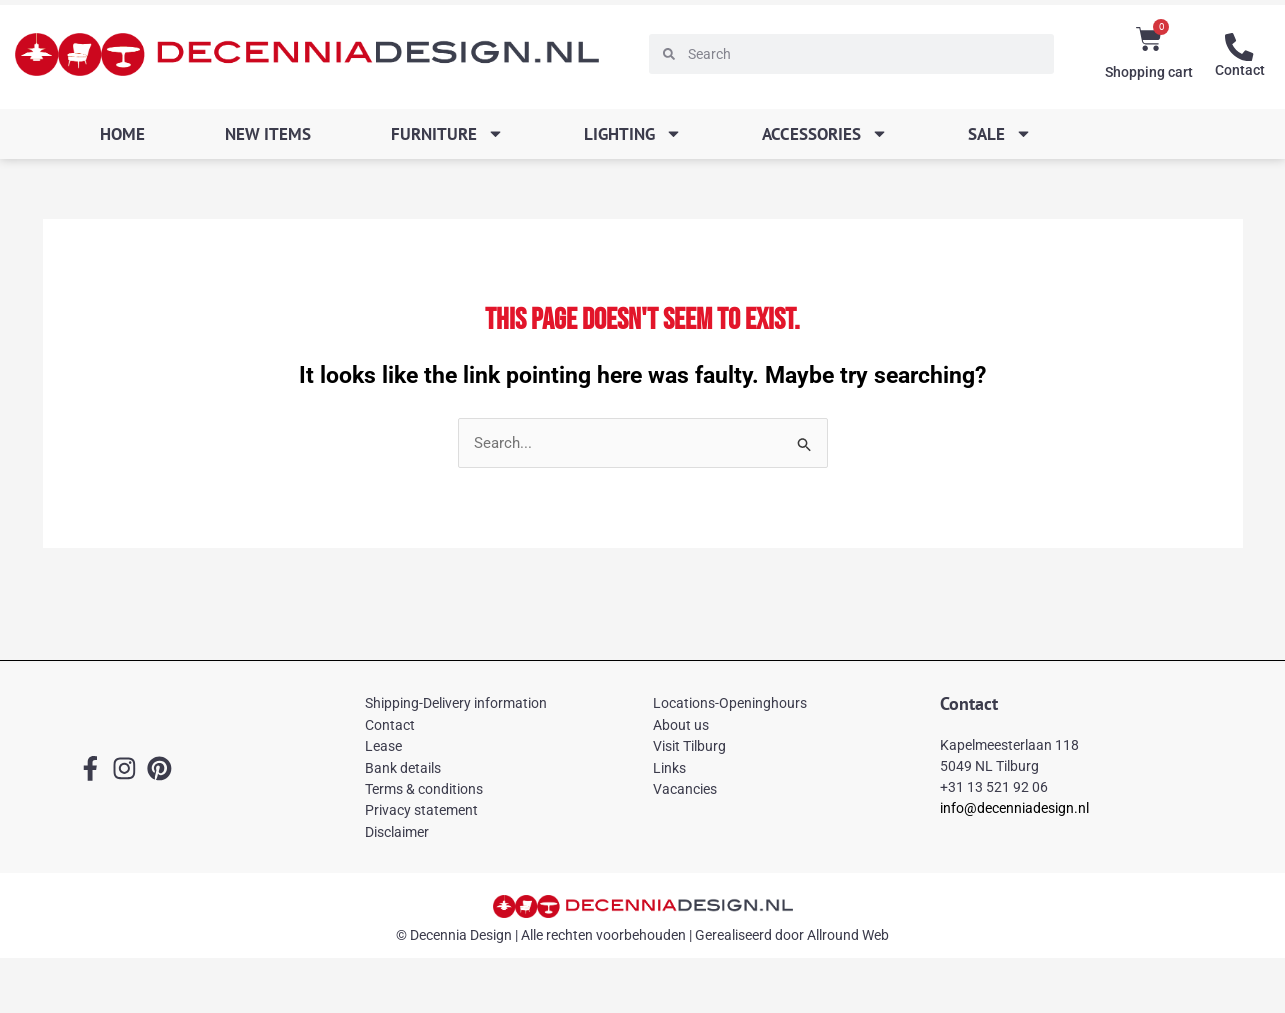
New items (268, 134)
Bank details (403, 768)
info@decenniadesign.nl (1014, 808)
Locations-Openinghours (730, 704)
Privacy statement (421, 811)
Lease (383, 747)
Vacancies (685, 789)
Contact (1240, 70)
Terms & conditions (424, 789)
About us (681, 725)
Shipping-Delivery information (456, 704)
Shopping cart (1149, 72)
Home (122, 134)
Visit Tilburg (689, 747)
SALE (1000, 133)
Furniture (447, 133)
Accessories (825, 133)
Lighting (633, 133)
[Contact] (1240, 47)
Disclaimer (397, 832)
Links (669, 768)
